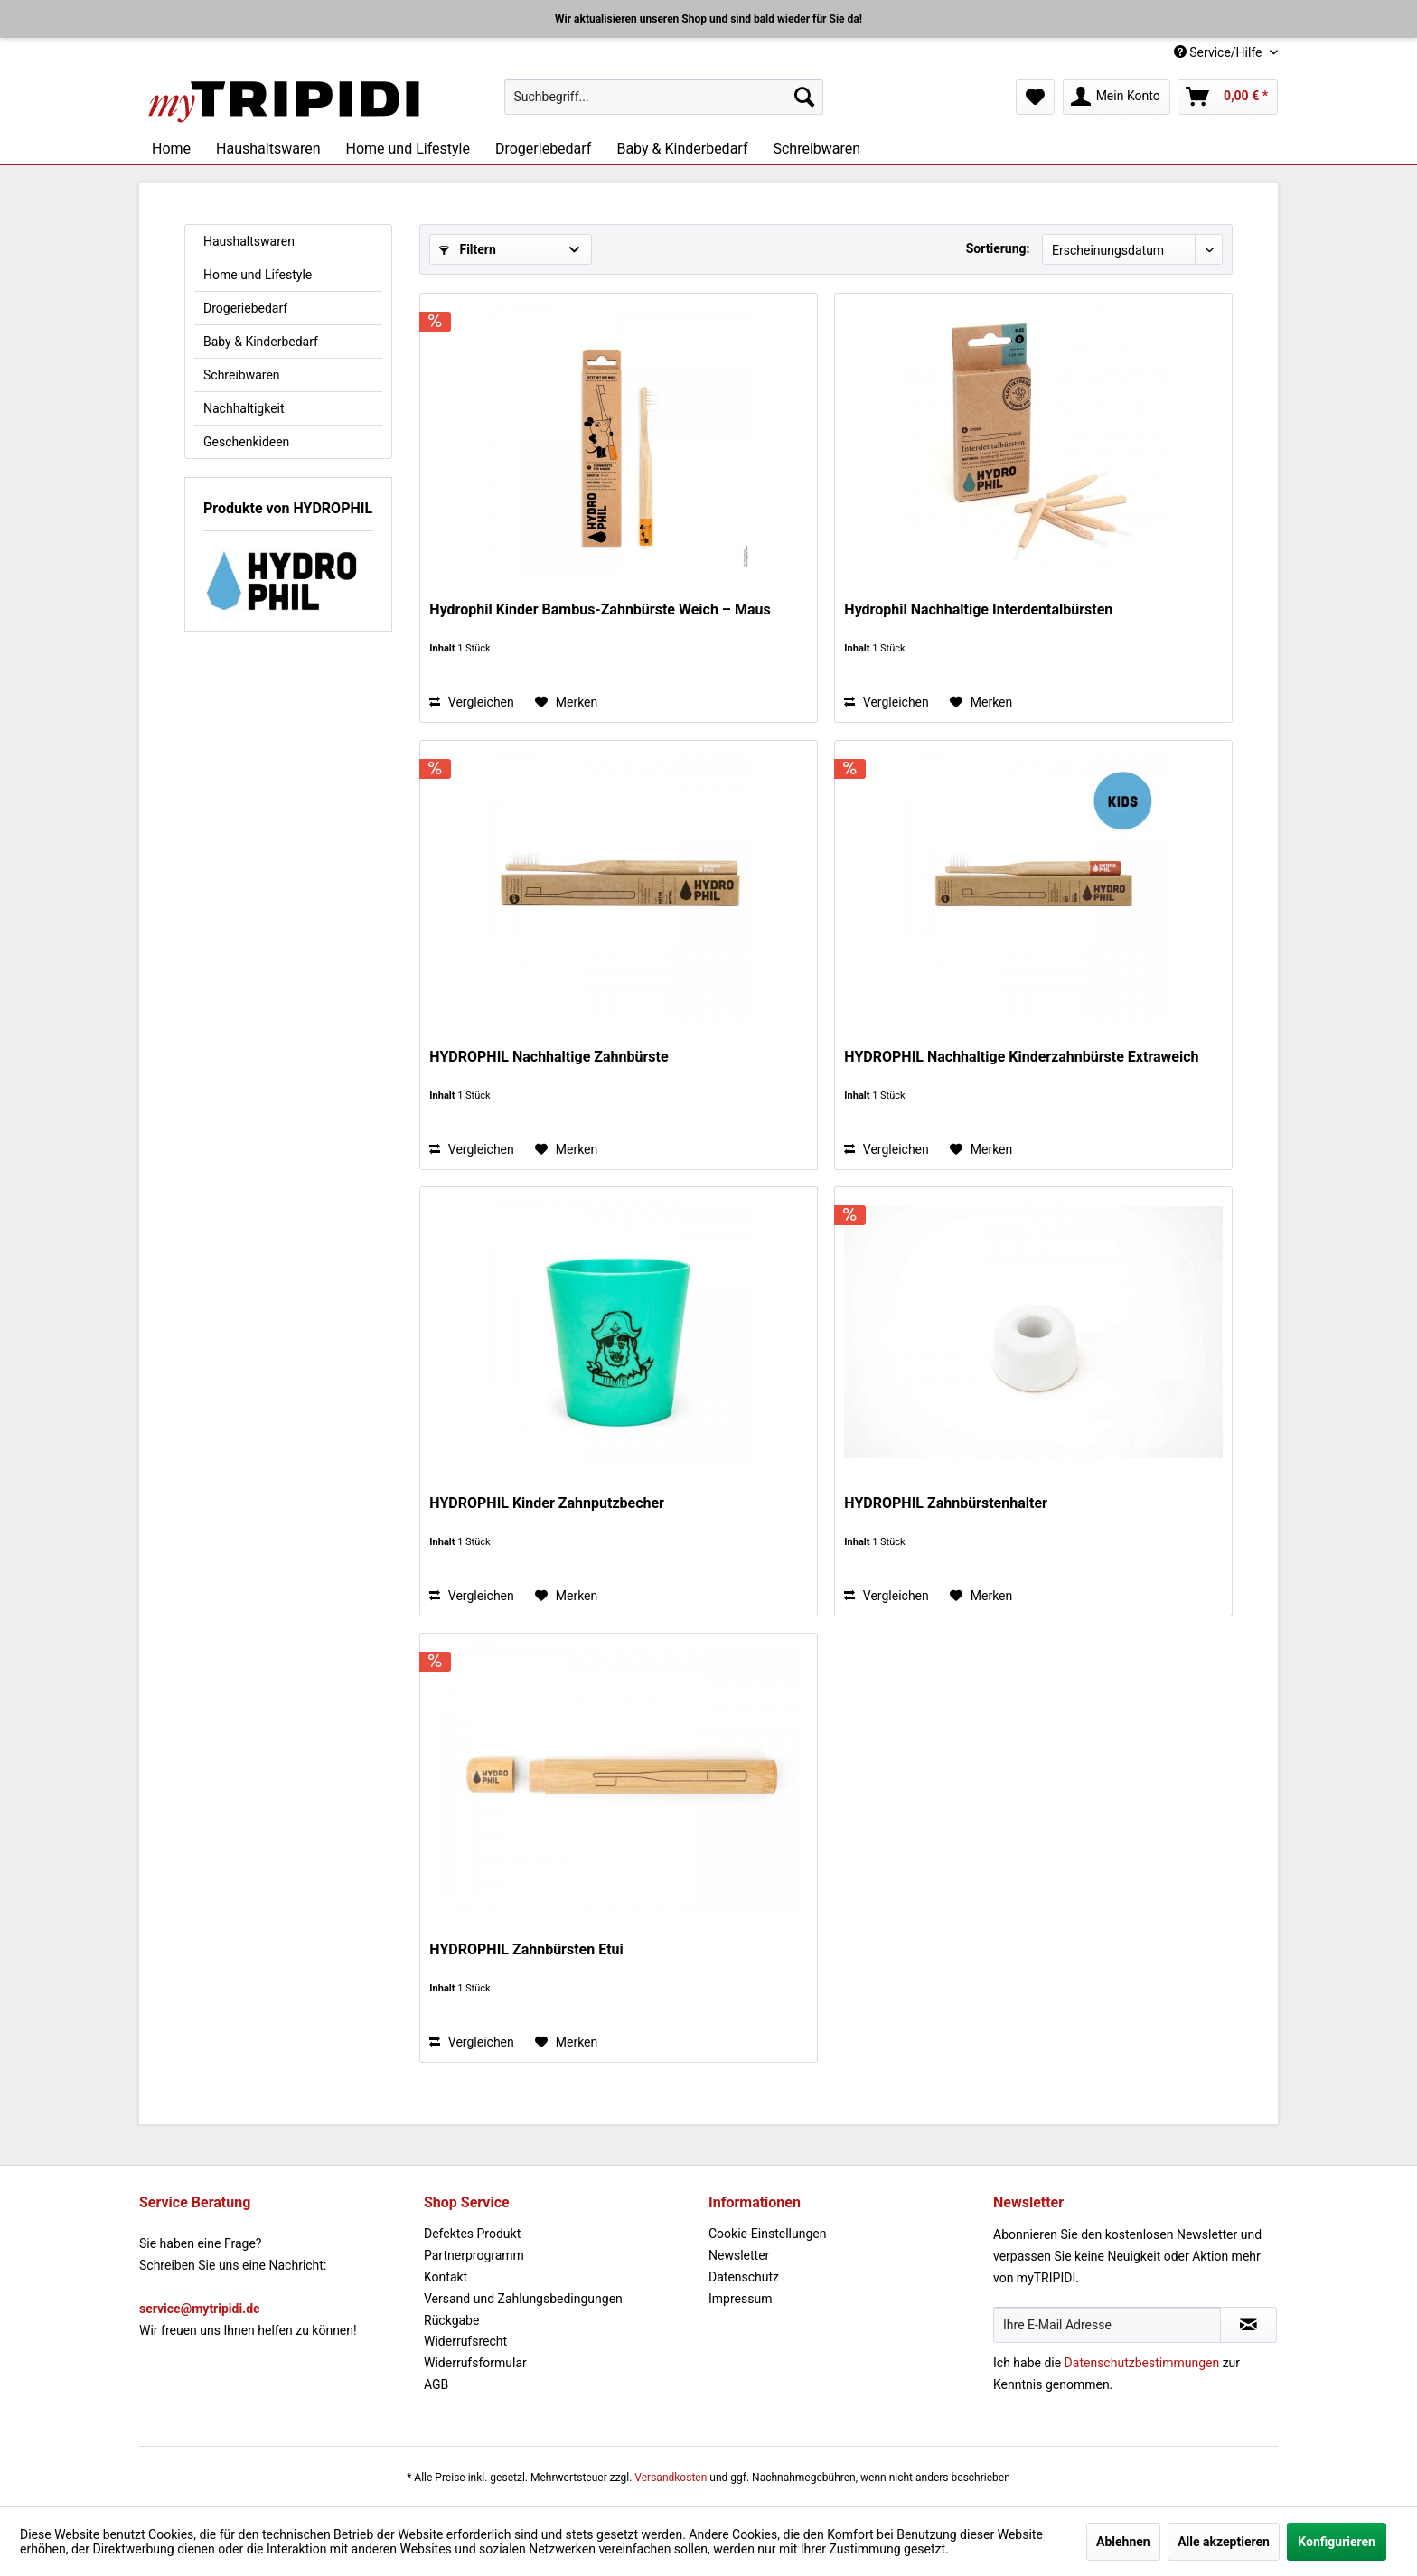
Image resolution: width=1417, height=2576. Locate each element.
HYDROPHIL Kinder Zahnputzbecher (546, 1503)
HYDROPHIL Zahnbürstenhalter (945, 1503)
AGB (436, 2384)
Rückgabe (451, 2320)
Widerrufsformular (475, 2363)
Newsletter (738, 2255)
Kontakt (445, 2277)
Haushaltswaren (249, 241)
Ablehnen (1123, 2541)
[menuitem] (663, 97)
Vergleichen (471, 702)
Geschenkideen (246, 442)
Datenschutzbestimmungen (1142, 2363)
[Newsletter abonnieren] (1248, 2325)
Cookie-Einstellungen (767, 2233)
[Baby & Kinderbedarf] (682, 148)
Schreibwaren (241, 375)
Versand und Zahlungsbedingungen (523, 2298)
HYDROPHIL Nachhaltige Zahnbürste (548, 1056)
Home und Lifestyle (257, 274)
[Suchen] (804, 97)
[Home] (171, 148)
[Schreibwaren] (816, 148)
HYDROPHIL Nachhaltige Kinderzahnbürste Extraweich (1021, 1056)
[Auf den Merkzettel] (566, 702)
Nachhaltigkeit (244, 408)
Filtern (467, 249)
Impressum (740, 2298)
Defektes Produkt (472, 2233)
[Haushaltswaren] (268, 148)
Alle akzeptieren (1224, 2541)
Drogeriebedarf (245, 308)
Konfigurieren (1336, 2541)
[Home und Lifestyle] (407, 148)
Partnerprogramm (474, 2255)
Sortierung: (998, 248)
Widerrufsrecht (465, 2341)
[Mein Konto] (1116, 97)
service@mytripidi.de (199, 2308)
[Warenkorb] (1228, 97)
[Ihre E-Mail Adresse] (1107, 2325)
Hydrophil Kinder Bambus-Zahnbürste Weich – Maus (599, 609)
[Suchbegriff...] (663, 97)
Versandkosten (670, 2477)
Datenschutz (743, 2277)
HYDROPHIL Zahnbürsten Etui (526, 1949)
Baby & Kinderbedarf (260, 341)
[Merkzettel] (1035, 97)
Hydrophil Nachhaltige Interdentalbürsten (978, 609)
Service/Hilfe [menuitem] (1219, 52)
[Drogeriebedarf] (543, 148)
